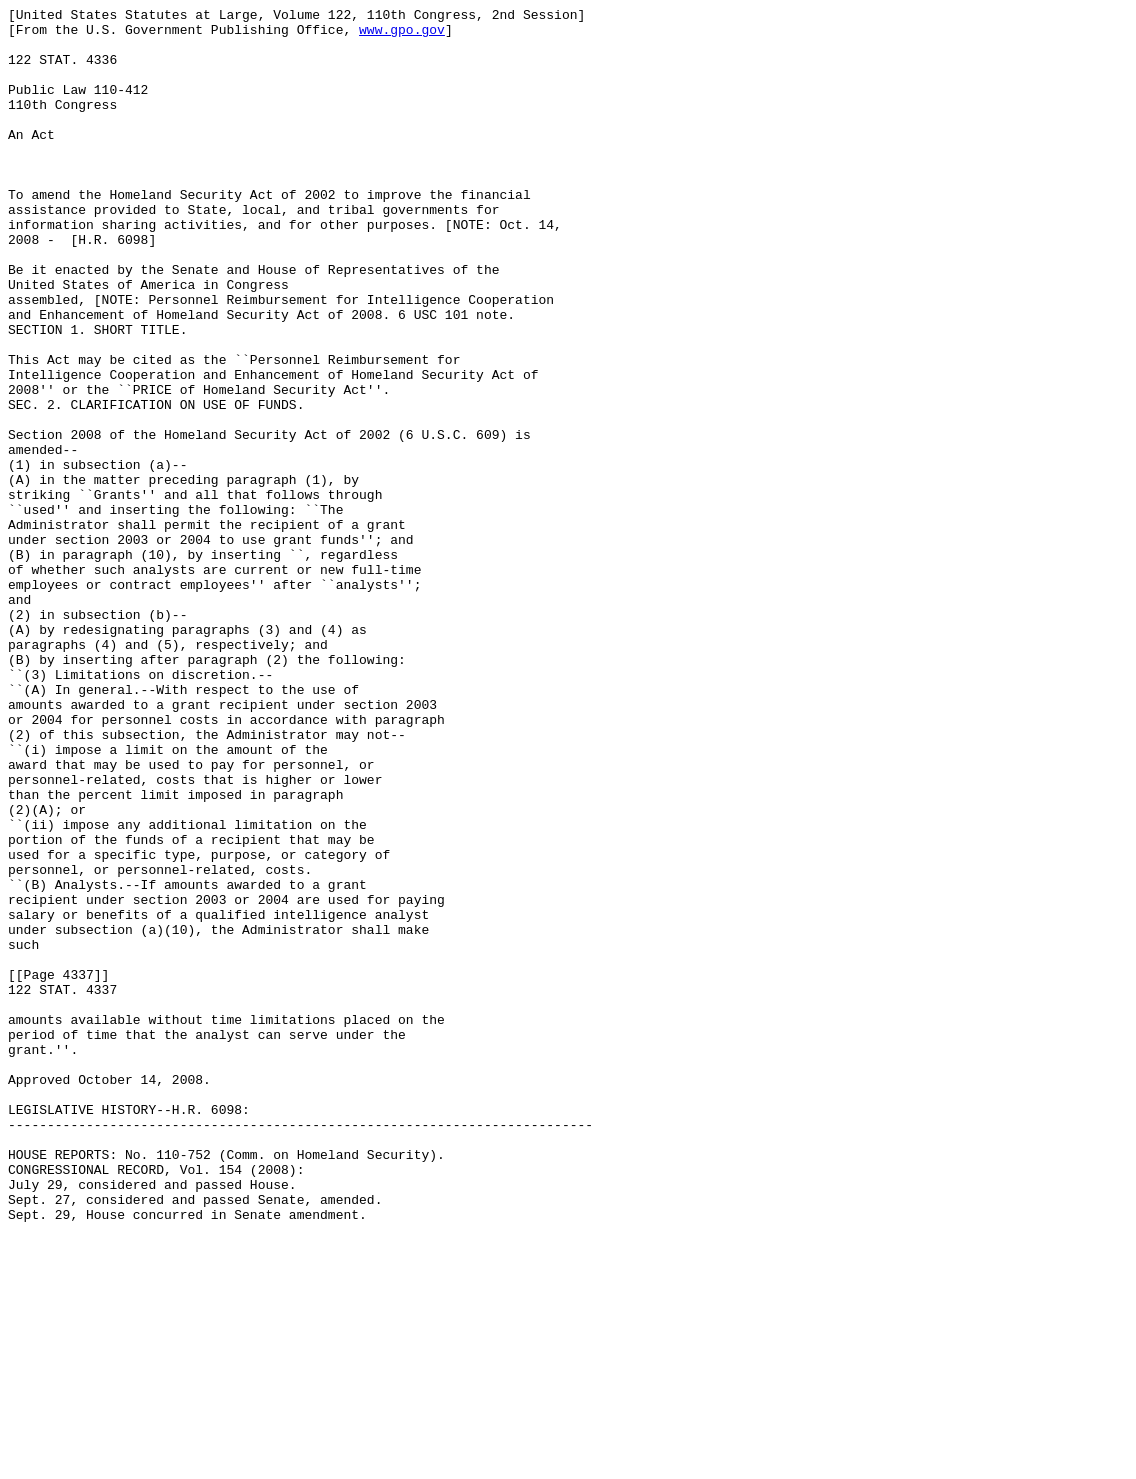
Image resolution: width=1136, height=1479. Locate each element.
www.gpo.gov (402, 35)
